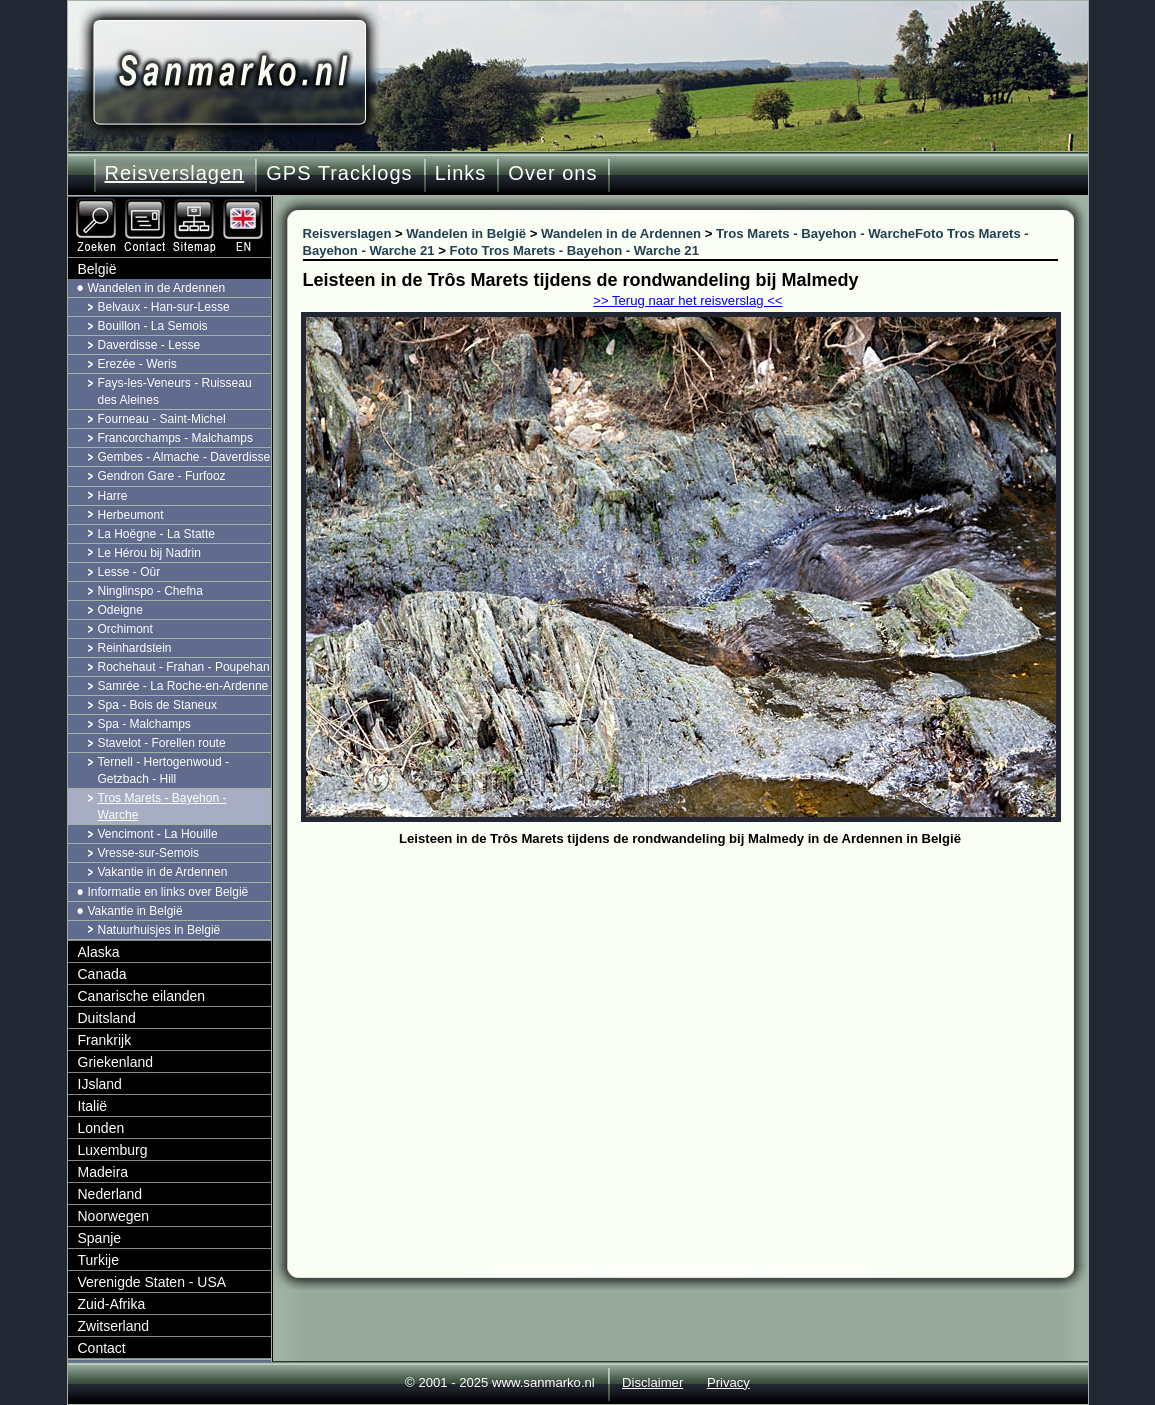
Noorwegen (114, 1216)
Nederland (110, 1194)
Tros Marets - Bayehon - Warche (162, 806)
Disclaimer (652, 1382)
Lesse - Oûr (129, 572)
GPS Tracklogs (339, 173)
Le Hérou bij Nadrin (149, 553)
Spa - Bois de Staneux (157, 705)
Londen (101, 1128)
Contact (102, 1348)
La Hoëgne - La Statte (156, 534)
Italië (93, 1106)
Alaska (99, 952)
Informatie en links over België (168, 892)
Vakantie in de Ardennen (163, 872)
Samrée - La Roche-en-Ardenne (183, 686)
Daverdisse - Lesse (149, 345)
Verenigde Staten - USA (152, 1282)
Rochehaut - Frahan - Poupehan (184, 667)
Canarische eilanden (142, 996)
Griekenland (116, 1062)
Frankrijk (105, 1040)
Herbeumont (131, 515)
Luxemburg (113, 1150)
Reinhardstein (135, 648)
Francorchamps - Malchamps (175, 438)
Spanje (100, 1238)
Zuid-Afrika (112, 1304)
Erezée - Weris (137, 364)
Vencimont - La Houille (158, 834)
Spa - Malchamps (144, 724)
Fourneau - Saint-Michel (162, 419)
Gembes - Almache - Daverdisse (184, 457)
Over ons (552, 173)
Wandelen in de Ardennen (157, 288)
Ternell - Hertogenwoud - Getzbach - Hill (163, 770)
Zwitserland (114, 1326)
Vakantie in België (135, 911)
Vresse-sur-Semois (149, 853)
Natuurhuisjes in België (159, 930)
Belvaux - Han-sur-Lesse (164, 307)
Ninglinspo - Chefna (150, 591)
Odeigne (120, 610)
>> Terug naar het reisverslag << (687, 300)
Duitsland (107, 1018)
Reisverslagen (175, 173)
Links (461, 173)
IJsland (100, 1084)
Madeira (103, 1172)
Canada (102, 974)
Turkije (99, 1260)
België (97, 269)
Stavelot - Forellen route (162, 743)
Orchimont (125, 629)
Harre (113, 496)
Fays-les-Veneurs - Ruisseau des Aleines (175, 391)
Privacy (728, 1382)
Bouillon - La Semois (153, 326)
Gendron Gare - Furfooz (162, 476)
